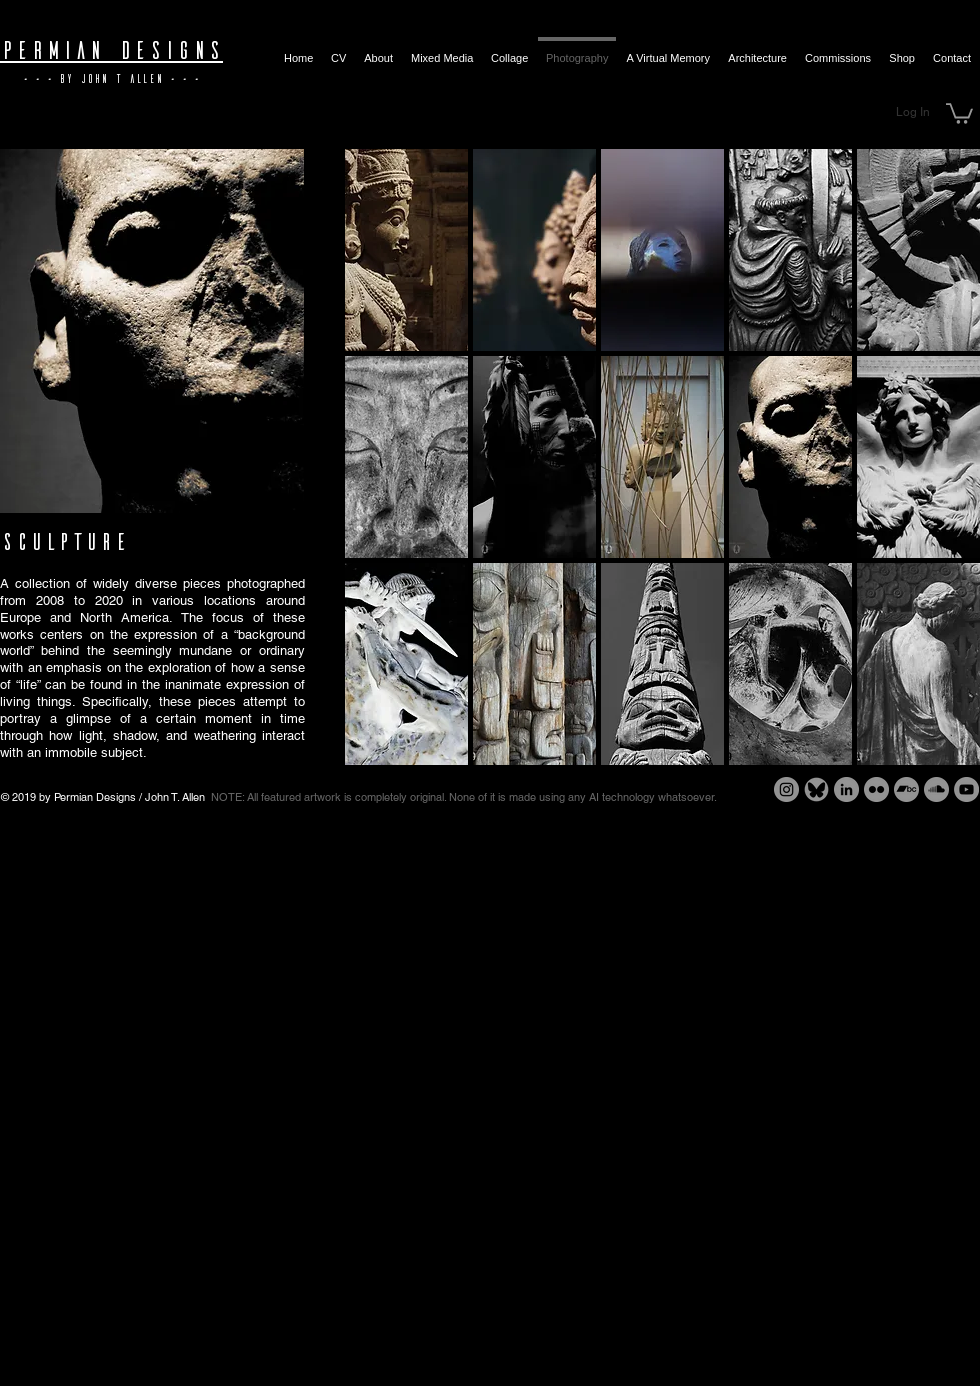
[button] (959, 112)
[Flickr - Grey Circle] (876, 789)
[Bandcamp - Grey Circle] (906, 789)
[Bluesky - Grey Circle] (816, 789)
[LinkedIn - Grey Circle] (846, 789)
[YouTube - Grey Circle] (966, 789)
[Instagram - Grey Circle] (786, 789)
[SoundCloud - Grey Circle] (936, 789)
